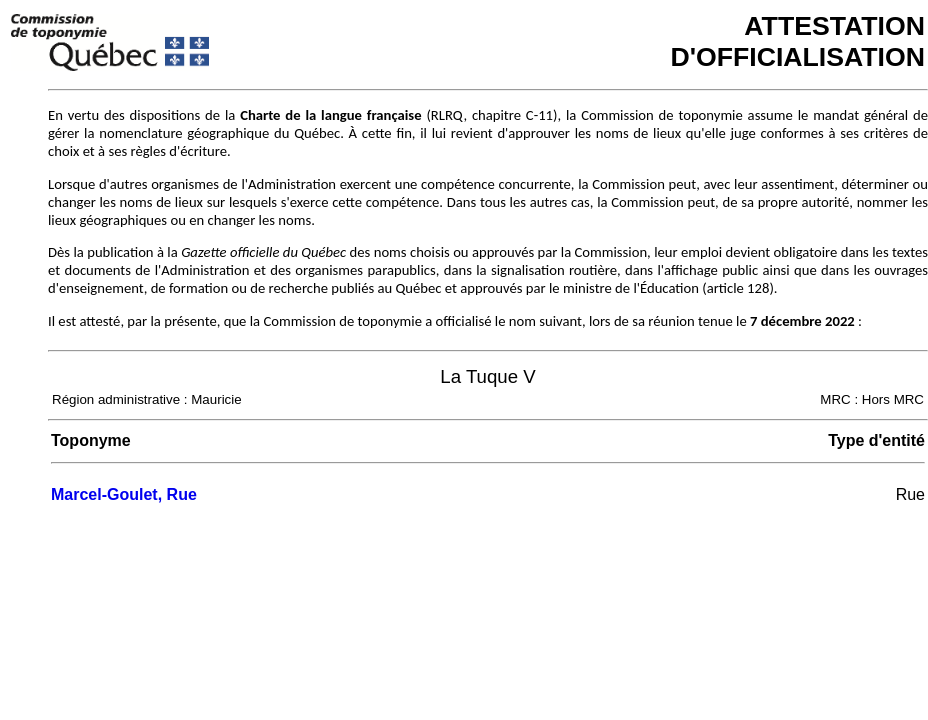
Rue (910, 494)
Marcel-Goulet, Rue (124, 494)
